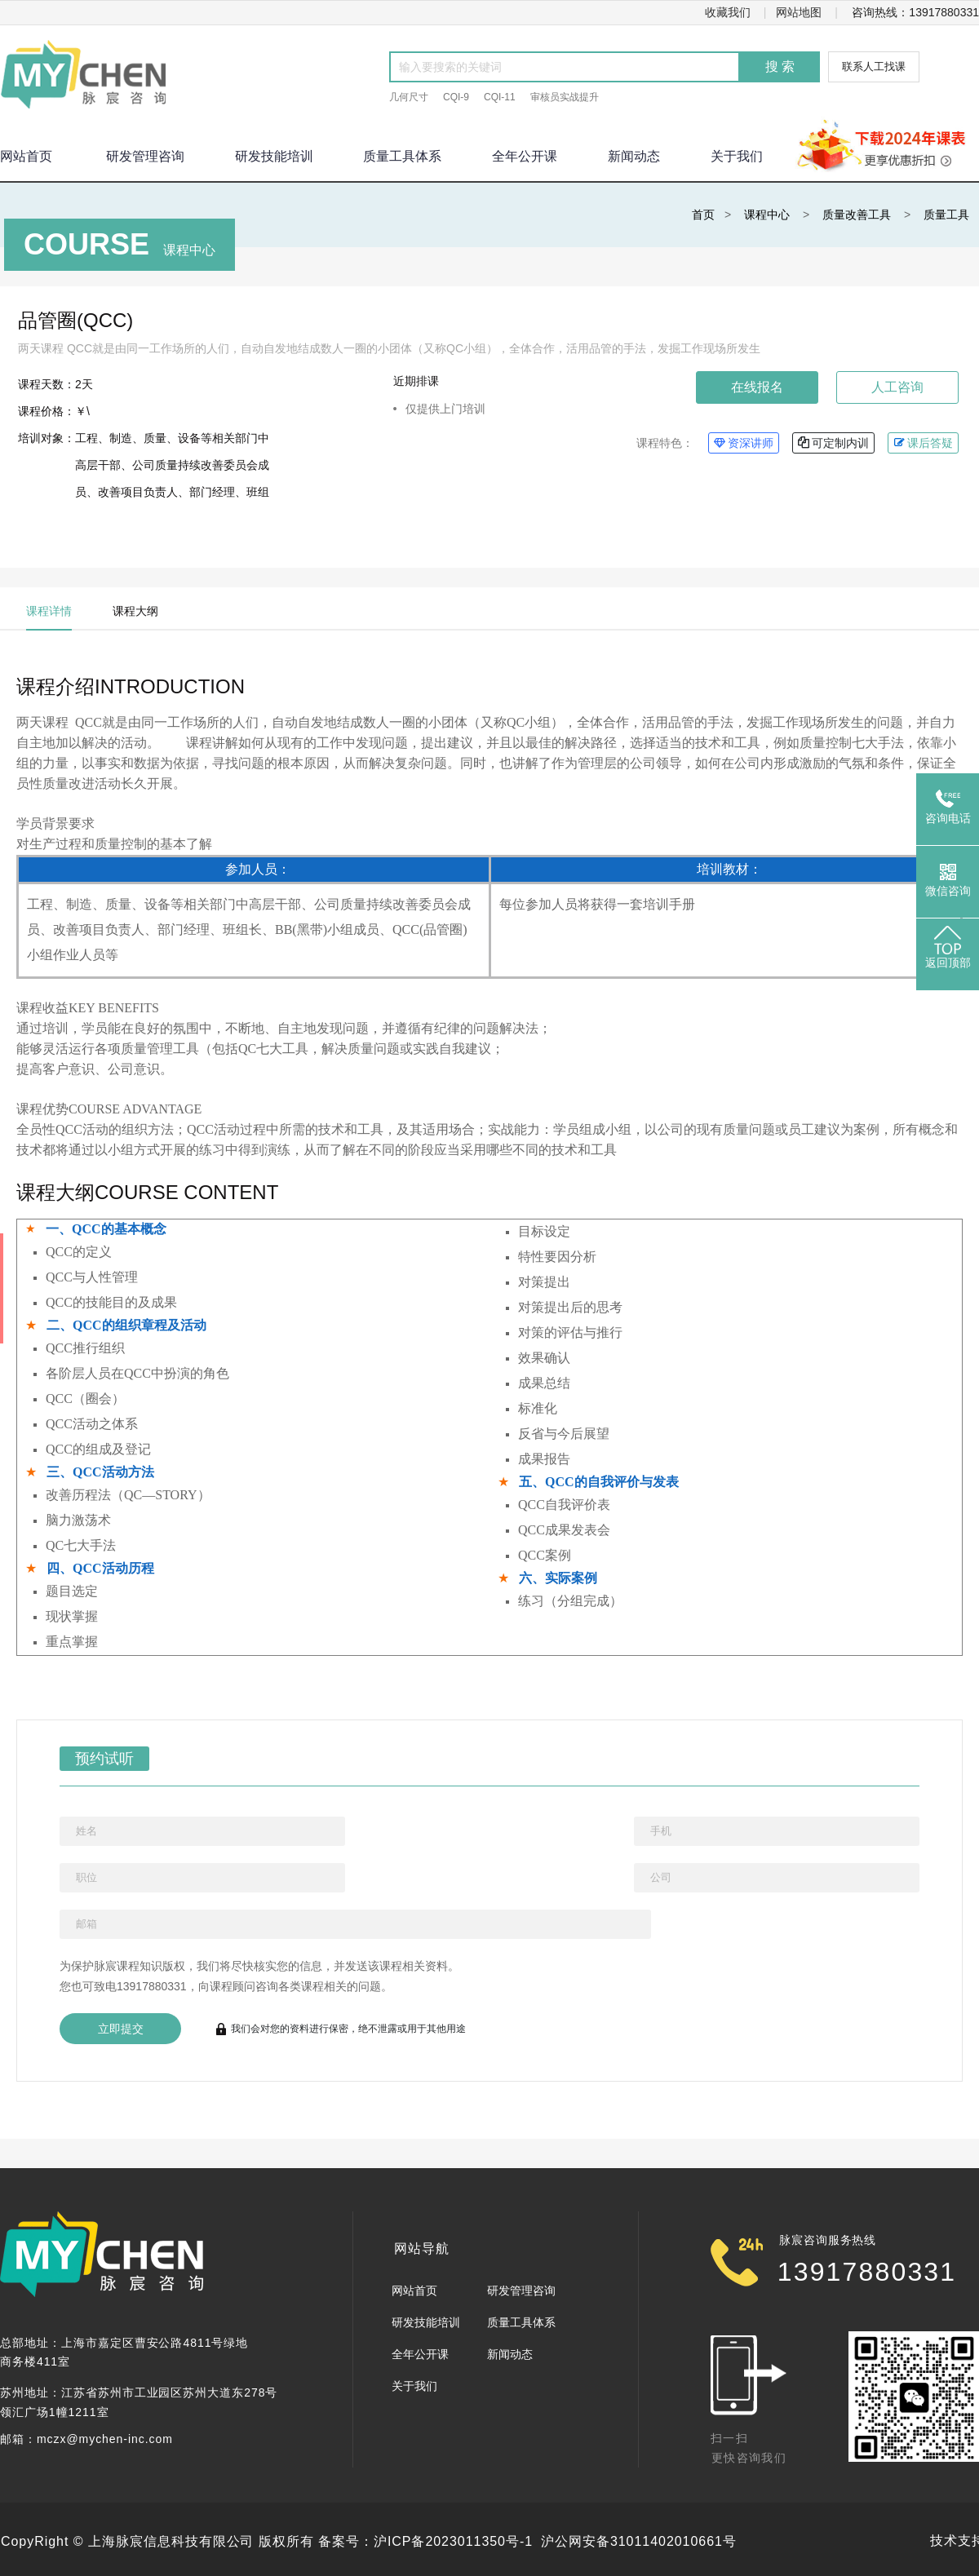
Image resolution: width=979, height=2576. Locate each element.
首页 (703, 214)
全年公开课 (524, 156)
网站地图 (799, 12)
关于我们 (737, 156)
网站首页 (414, 2290)
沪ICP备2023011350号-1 (453, 2541)
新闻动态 (634, 156)
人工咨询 (897, 387)
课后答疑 (923, 442)
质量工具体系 (402, 156)
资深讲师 (743, 442)
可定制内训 (833, 442)
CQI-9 (456, 97)
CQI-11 (500, 97)
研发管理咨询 (145, 156)
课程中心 (767, 214)
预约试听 (97, 1756)
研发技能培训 (274, 156)
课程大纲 (135, 610)
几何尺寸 (408, 97)
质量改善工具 (856, 214)
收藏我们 (728, 12)
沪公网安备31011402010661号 (639, 2541)
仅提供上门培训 (445, 408)
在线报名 (757, 387)
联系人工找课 (874, 66)
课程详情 (49, 610)
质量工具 (946, 214)
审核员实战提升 (564, 97)
